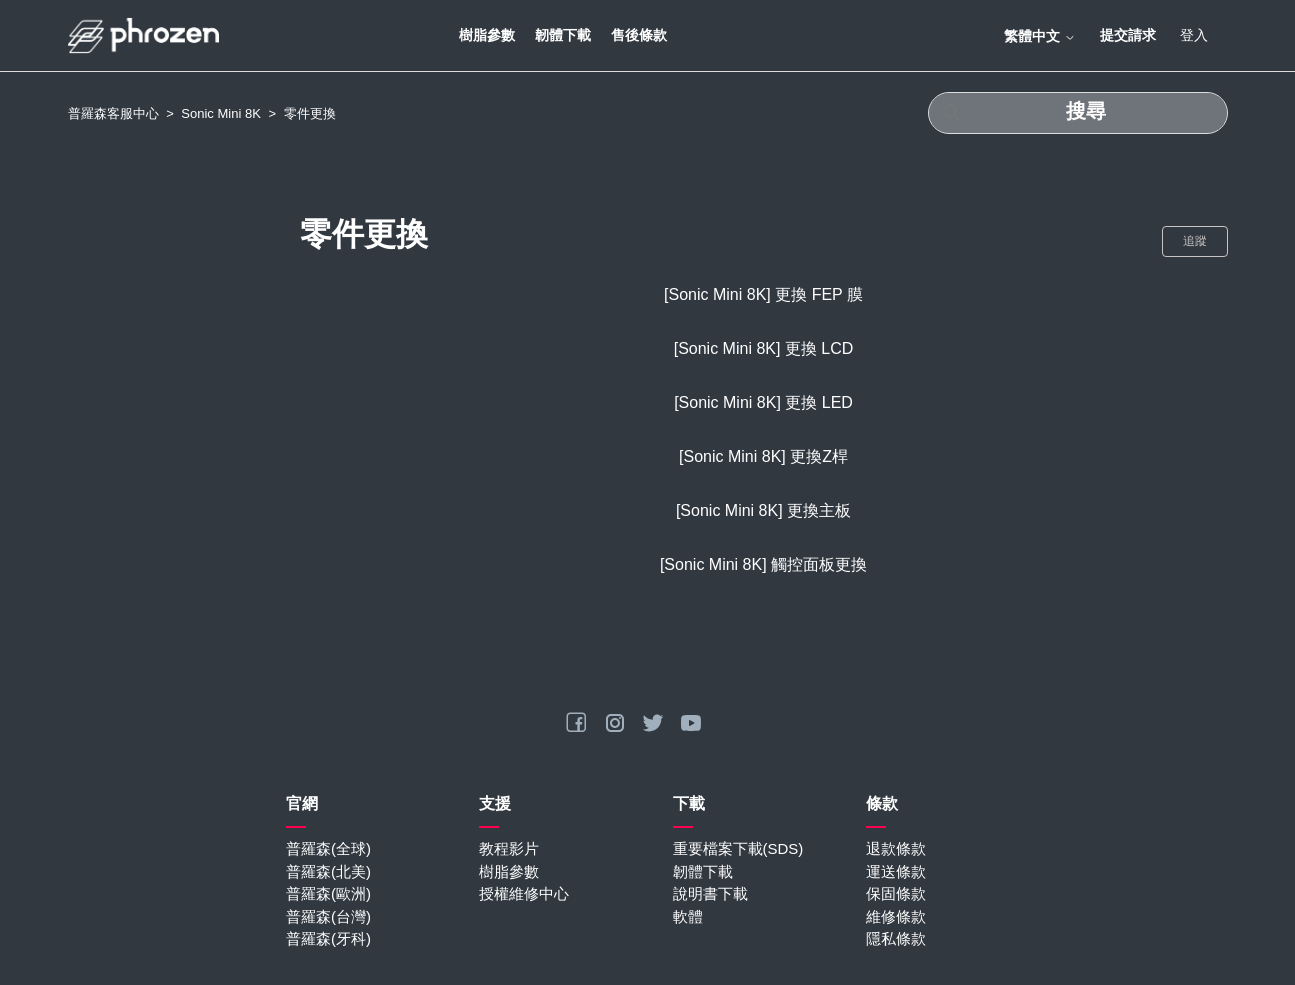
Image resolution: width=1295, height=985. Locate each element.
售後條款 (639, 35)
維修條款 (896, 916)
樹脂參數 (487, 35)
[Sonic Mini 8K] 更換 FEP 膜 (763, 294)
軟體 (688, 916)
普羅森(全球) (328, 848)
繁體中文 (1040, 36)
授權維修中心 (524, 893)
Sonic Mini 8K (220, 113)
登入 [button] (1194, 35)
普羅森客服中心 (113, 113)
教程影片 (509, 848)
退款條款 (896, 848)
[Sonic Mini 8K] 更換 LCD (764, 348)
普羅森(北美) (328, 871)
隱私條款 (896, 938)
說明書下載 (710, 893)
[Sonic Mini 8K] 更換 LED (763, 402)
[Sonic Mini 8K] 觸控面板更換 (763, 564)
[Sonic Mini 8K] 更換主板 (763, 510)
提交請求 (1128, 35)
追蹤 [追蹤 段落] (1195, 241)
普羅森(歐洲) (328, 893)
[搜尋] (1078, 113)
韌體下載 (563, 35)
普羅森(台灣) (328, 916)
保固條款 (896, 893)
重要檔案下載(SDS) (738, 848)
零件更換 (310, 113)
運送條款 (896, 871)
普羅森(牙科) (328, 938)
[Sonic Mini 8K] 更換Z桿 (763, 456)
